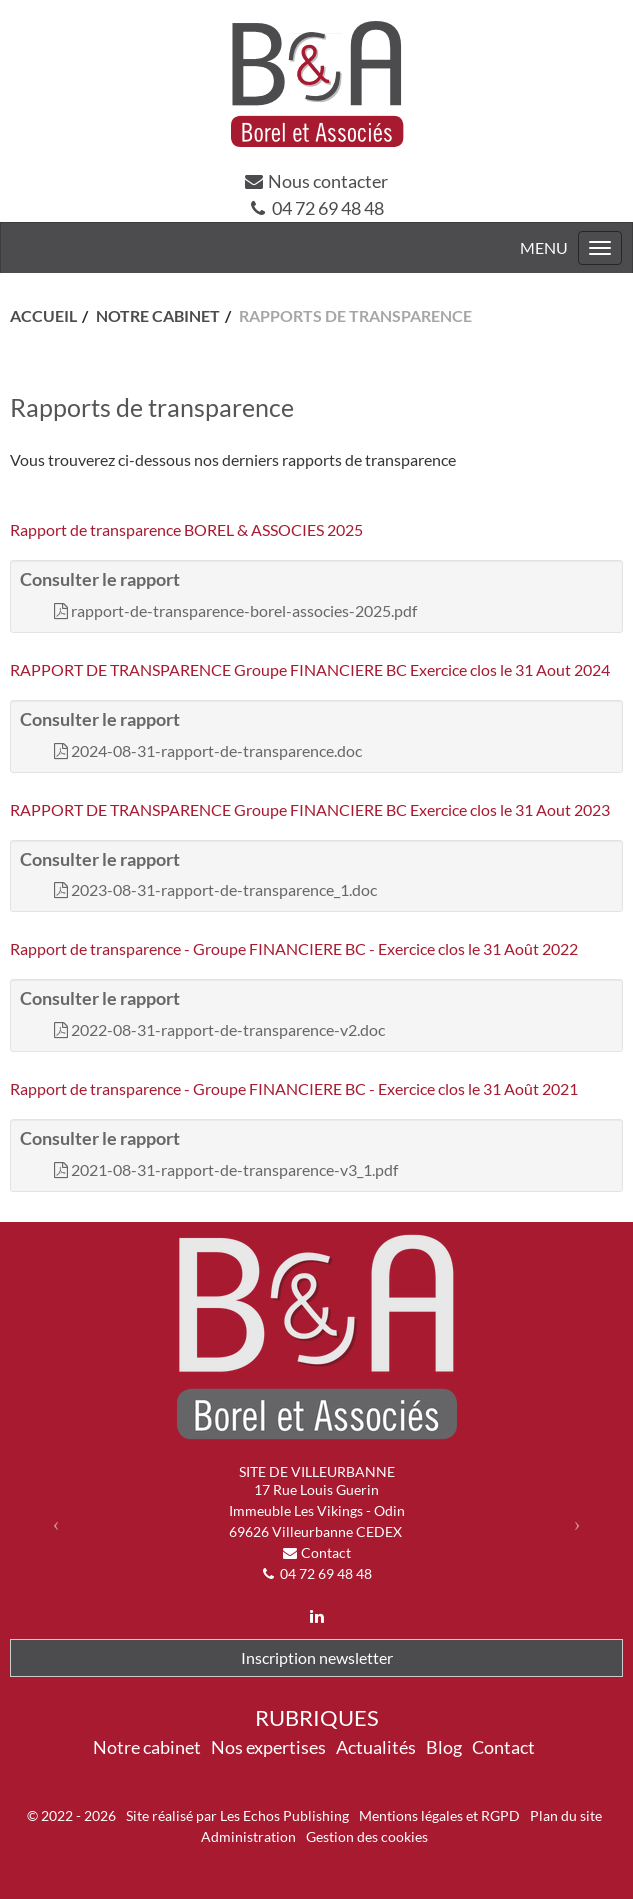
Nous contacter (328, 181)
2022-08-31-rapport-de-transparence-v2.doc (228, 1029)
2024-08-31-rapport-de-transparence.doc (216, 750)
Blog (444, 1747)
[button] (56, 1524)
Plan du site (566, 1815)
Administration (248, 1836)
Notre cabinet (147, 1747)
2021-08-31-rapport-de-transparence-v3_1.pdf (234, 1169)
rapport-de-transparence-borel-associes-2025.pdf (244, 610)
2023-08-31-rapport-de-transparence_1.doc (224, 889)
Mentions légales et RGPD (439, 1815)
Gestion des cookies (367, 1836)
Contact (326, 1552)
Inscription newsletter (317, 1657)
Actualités (376, 1747)
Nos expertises (268, 1747)
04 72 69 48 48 (328, 208)
